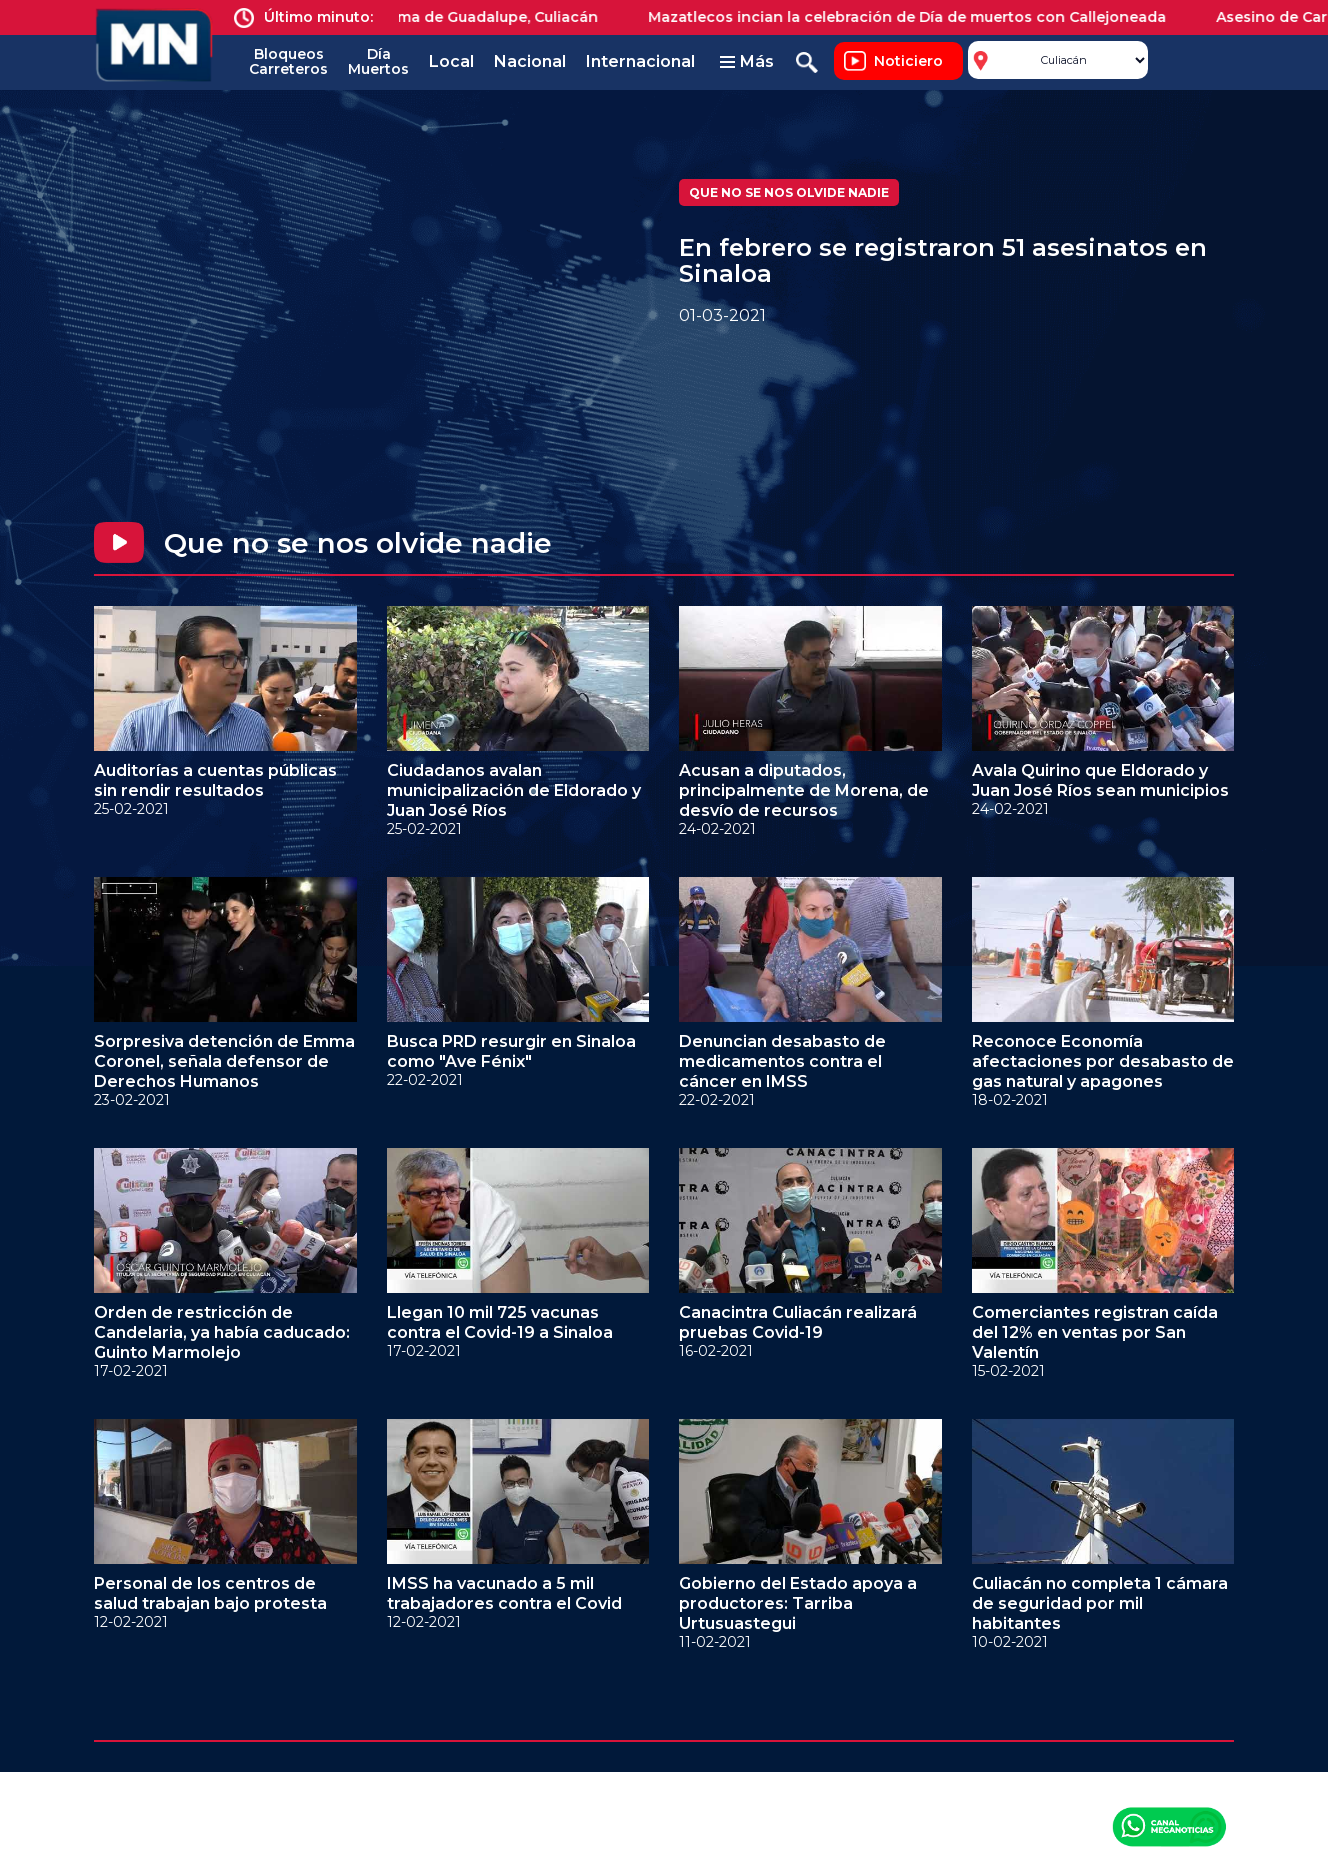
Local (451, 61)
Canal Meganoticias (1169, 1826)
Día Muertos (378, 61)
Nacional (530, 61)
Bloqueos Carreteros (288, 61)
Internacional (640, 61)
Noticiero (908, 61)
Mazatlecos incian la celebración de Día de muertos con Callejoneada (919, 17)
